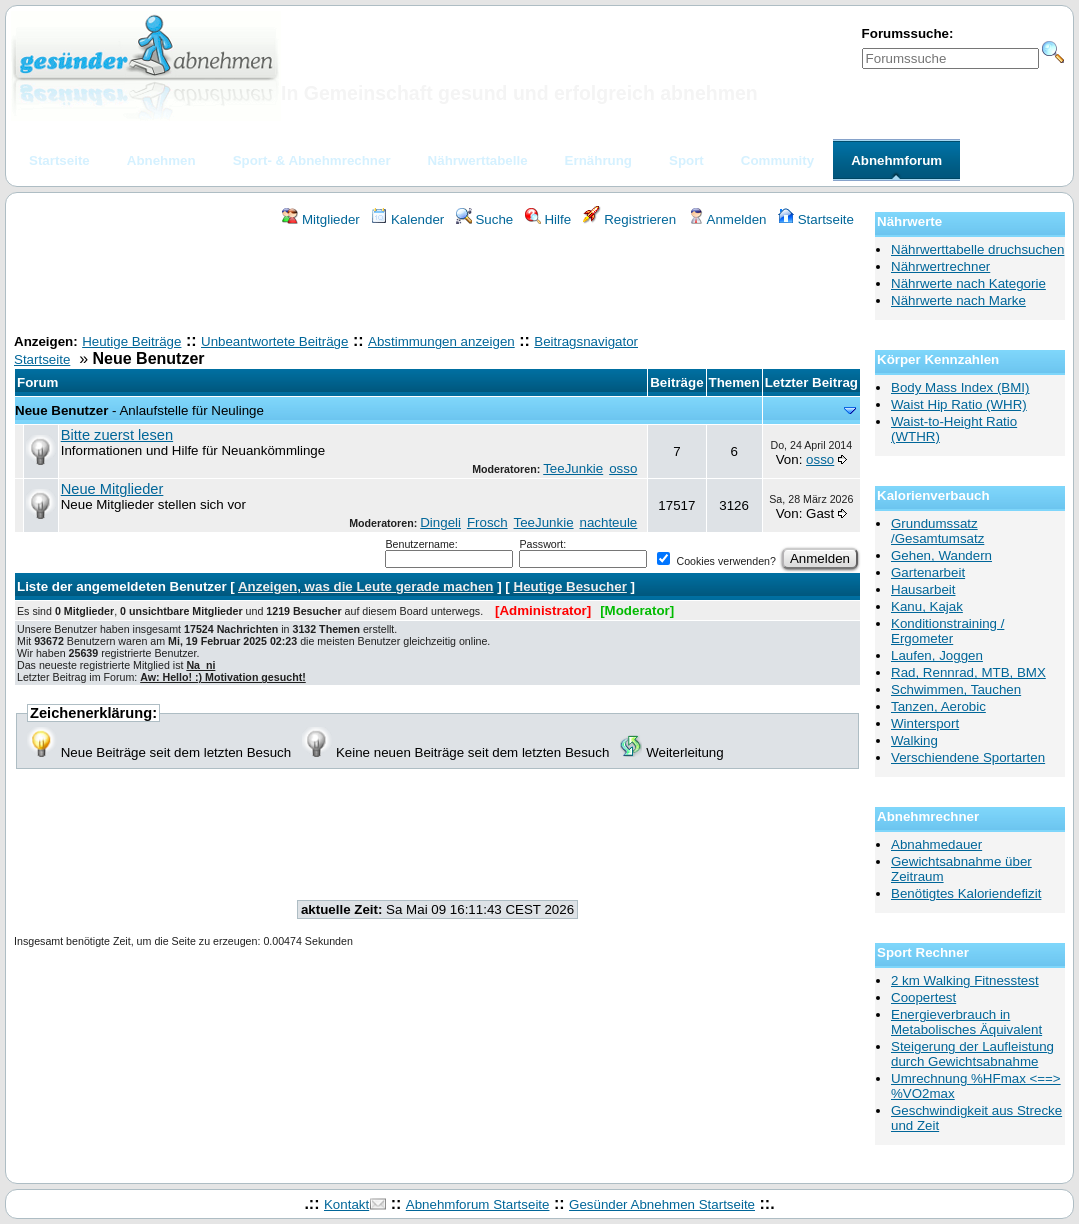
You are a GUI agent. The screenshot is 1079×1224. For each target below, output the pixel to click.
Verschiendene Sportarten (968, 757)
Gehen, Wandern (941, 555)
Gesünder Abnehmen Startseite (662, 1204)
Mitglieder (320, 219)
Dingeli (440, 522)
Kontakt (346, 1204)
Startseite (816, 219)
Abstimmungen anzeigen (441, 341)
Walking (914, 740)
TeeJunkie (573, 468)
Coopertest (923, 997)
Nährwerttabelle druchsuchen (977, 249)
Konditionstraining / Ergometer (947, 631)
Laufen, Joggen (937, 655)
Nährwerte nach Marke (958, 300)
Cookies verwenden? (716, 561)
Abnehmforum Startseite (478, 1204)
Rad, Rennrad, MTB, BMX (968, 672)
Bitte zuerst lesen (117, 435)
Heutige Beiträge (131, 341)
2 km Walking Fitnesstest (965, 980)
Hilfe (548, 219)
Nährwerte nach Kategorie (968, 283)
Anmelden (727, 219)
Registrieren (630, 219)
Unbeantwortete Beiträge (274, 341)
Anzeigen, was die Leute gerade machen (366, 586)
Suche (485, 219)
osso (623, 468)
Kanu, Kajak (927, 606)
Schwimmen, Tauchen (956, 689)
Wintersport (925, 723)
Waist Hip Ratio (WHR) (959, 404)
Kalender (407, 219)
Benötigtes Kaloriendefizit (966, 893)
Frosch (487, 522)
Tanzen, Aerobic (938, 706)
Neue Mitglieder (112, 489)
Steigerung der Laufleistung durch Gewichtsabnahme (972, 1054)
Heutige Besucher (570, 586)
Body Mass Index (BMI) (960, 387)
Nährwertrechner (940, 266)
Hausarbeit (923, 589)
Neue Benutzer (61, 410)
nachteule (608, 522)
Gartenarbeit (928, 572)
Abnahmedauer (936, 844)
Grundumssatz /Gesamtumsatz (937, 531)
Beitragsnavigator (586, 341)
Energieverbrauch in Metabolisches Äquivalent (966, 1022)
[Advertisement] (438, 283)
